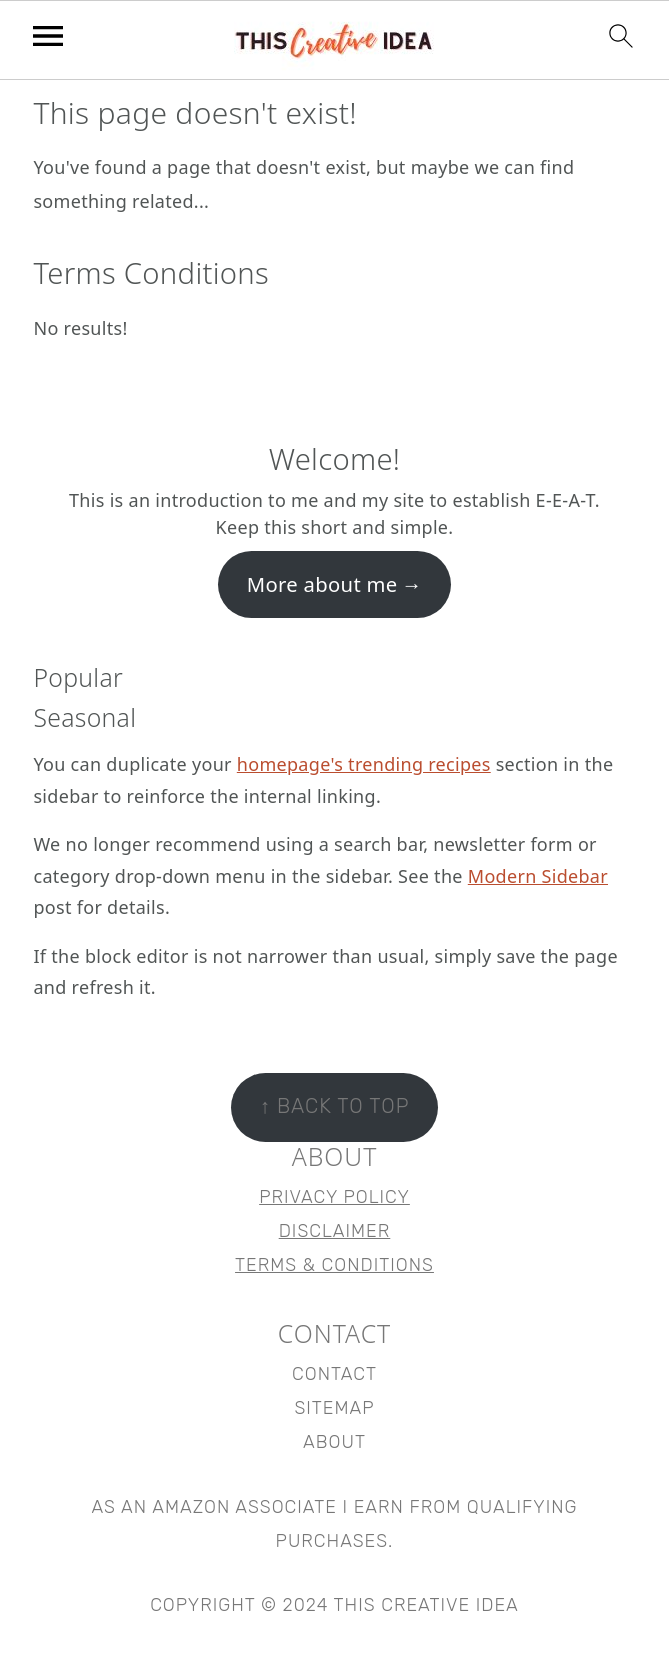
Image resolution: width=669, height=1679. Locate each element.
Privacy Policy (334, 1197)
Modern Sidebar (538, 876)
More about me (322, 584)
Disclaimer (335, 1231)
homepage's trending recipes (364, 764)
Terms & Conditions (334, 1265)
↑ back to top (335, 1106)
